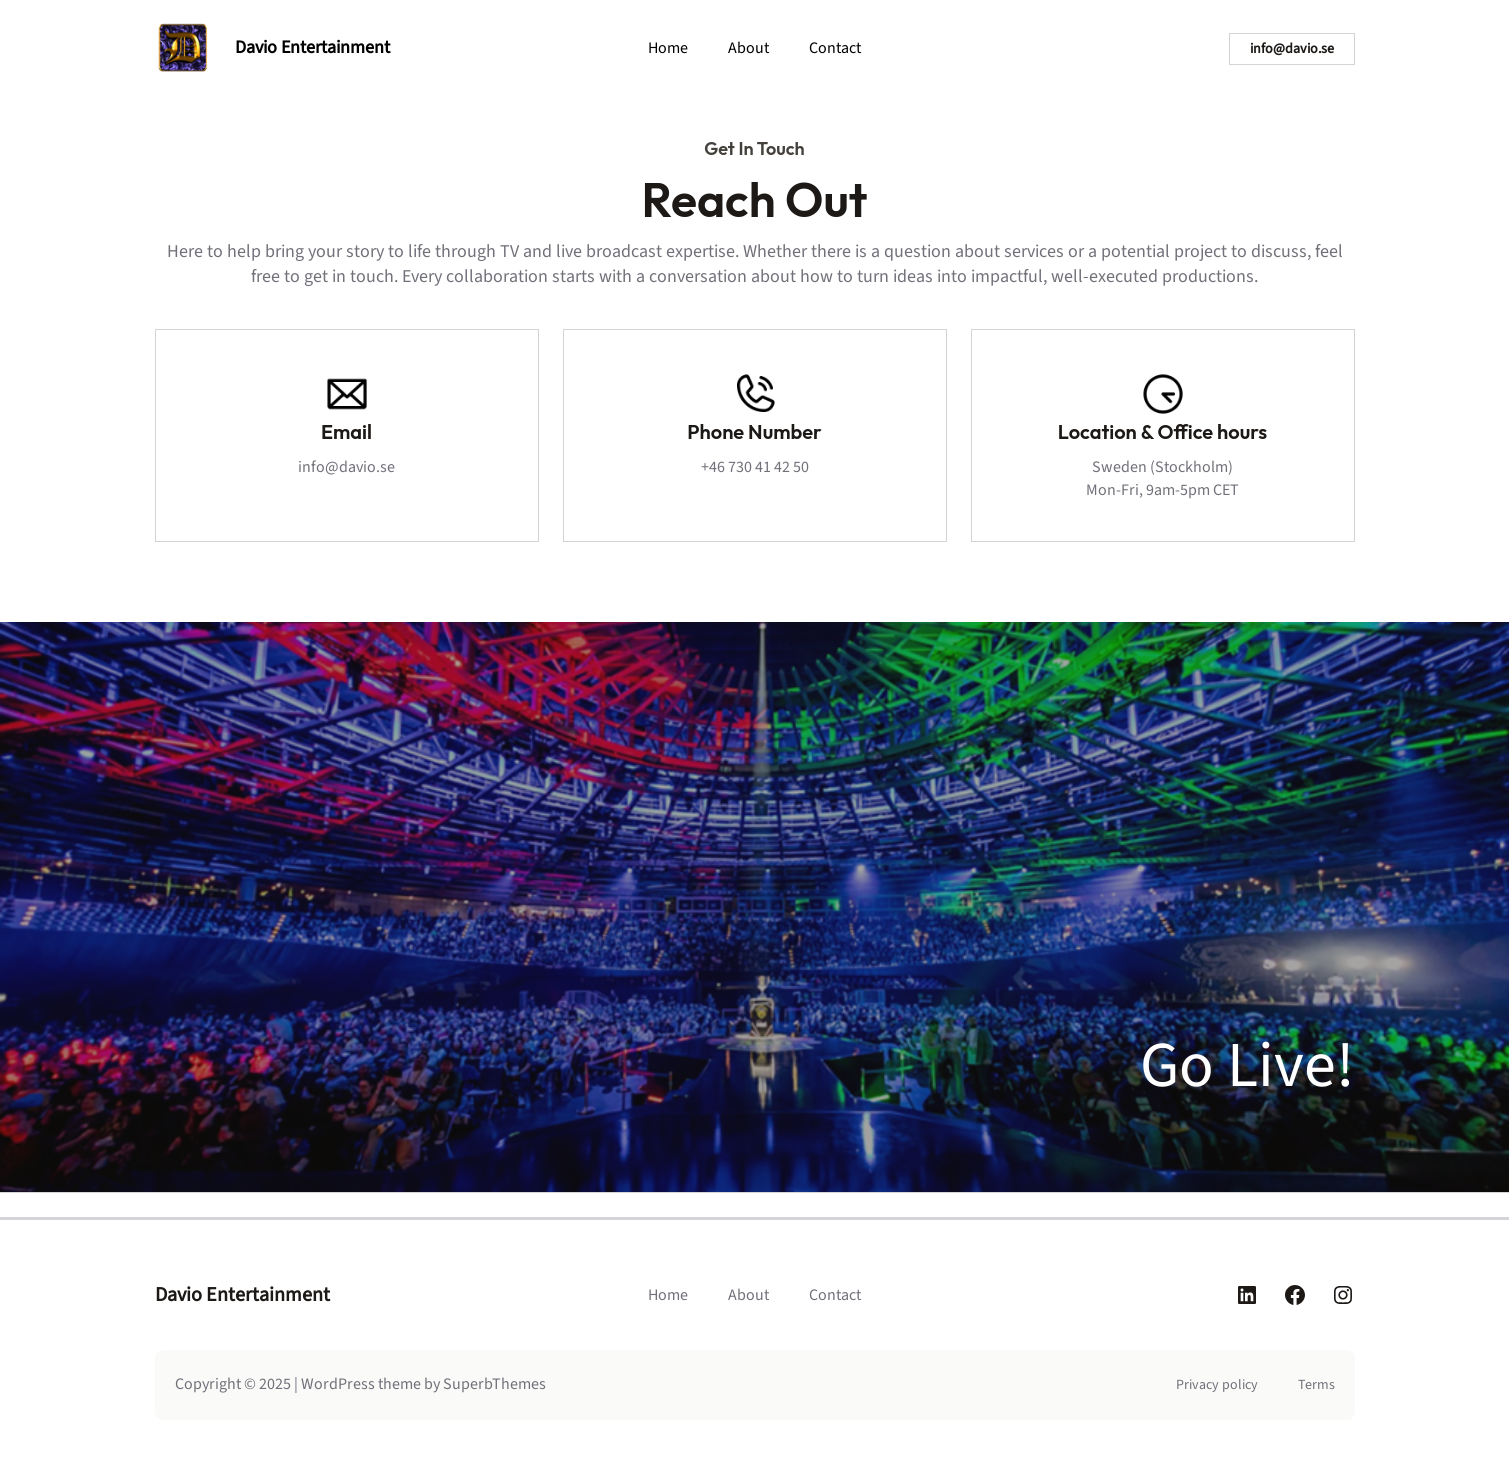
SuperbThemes (494, 1384)
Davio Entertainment (312, 47)
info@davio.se (1292, 49)
